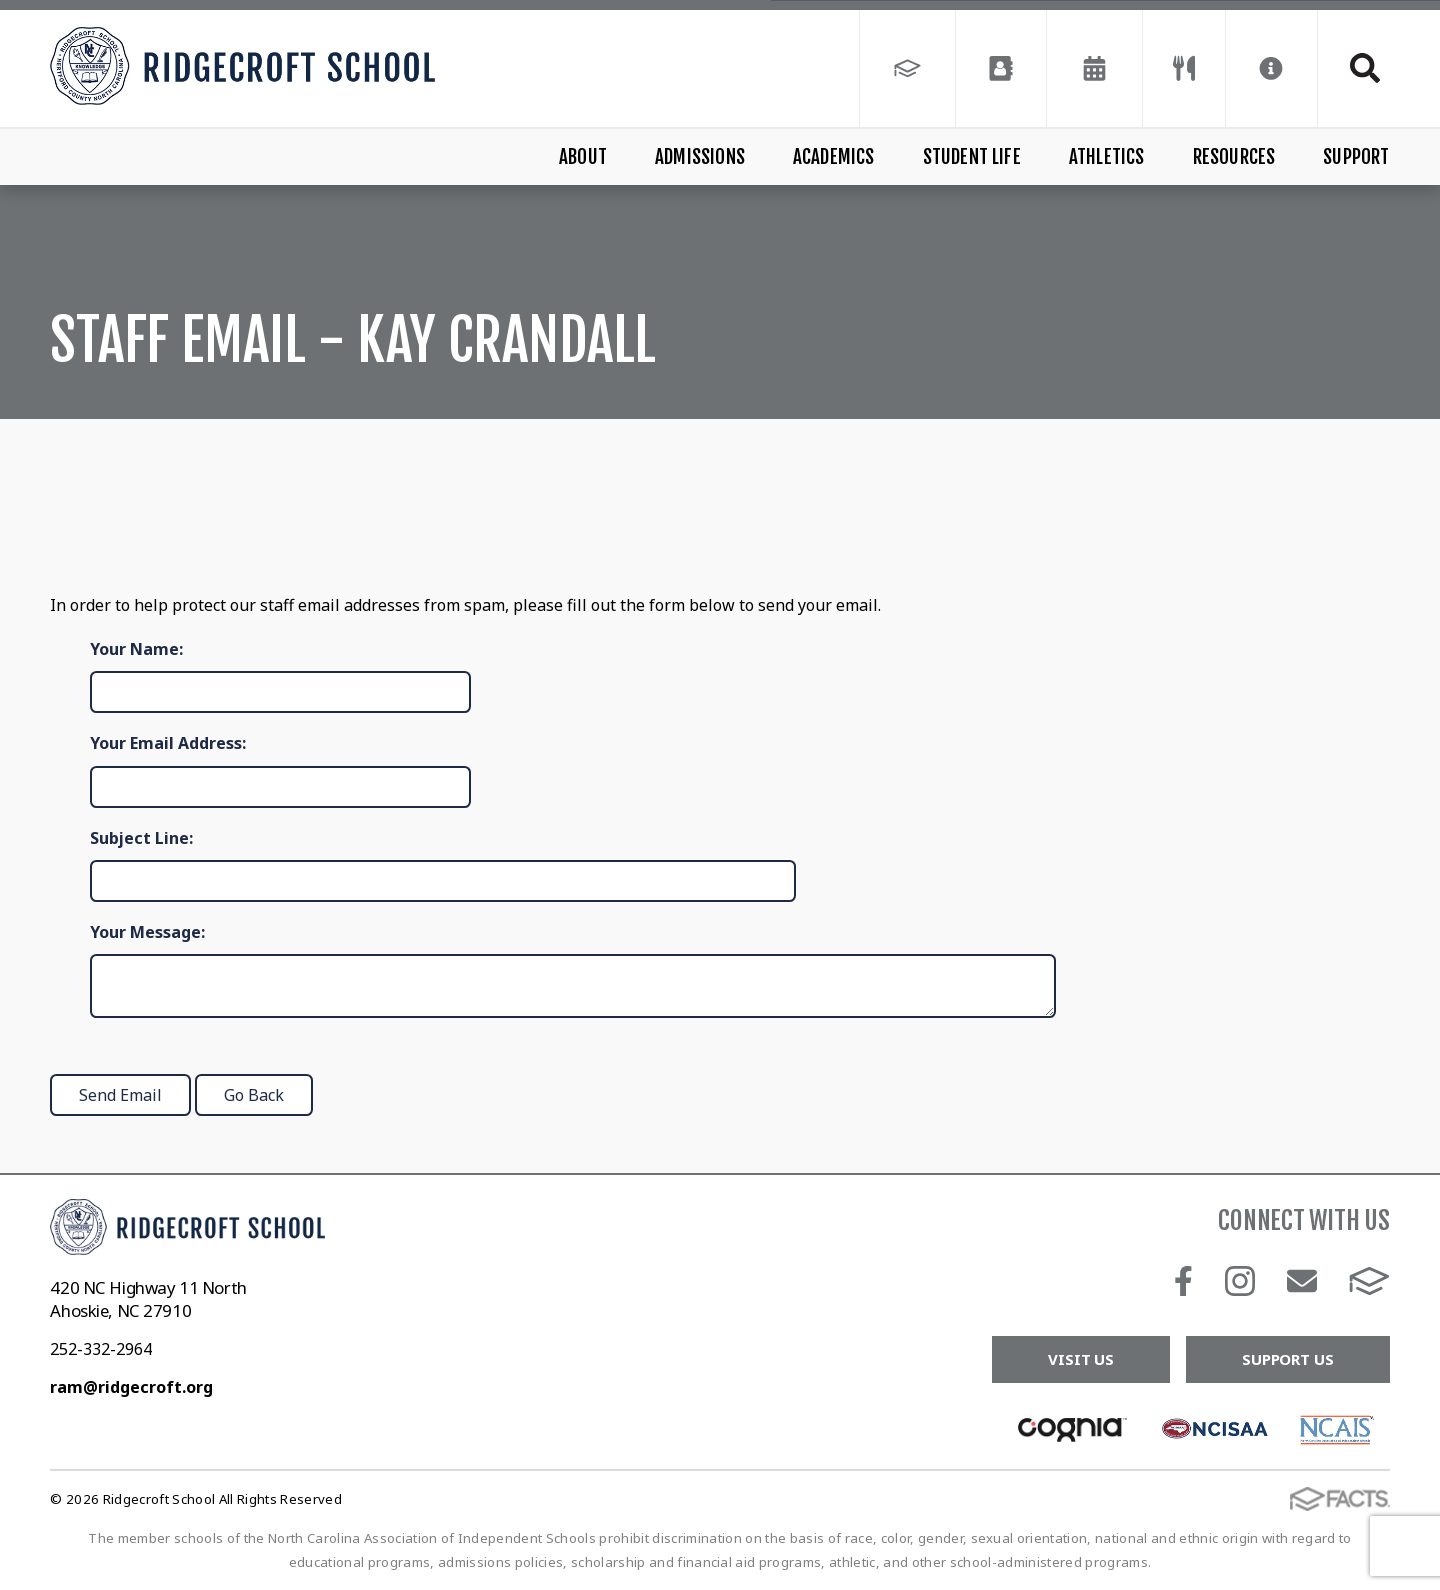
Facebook (1183, 1281)
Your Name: (136, 649)
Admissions (700, 157)
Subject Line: (141, 838)
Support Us (1288, 1359)
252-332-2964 (101, 1349)
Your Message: (147, 932)
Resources (1234, 157)
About (583, 157)
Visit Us (1081, 1359)
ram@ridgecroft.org (131, 1387)
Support (1356, 157)
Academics (834, 157)
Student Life (972, 157)
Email (1302, 1281)
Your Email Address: (168, 743)
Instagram (1240, 1281)
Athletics (1107, 157)
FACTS (1369, 1281)
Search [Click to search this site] (1365, 68)
